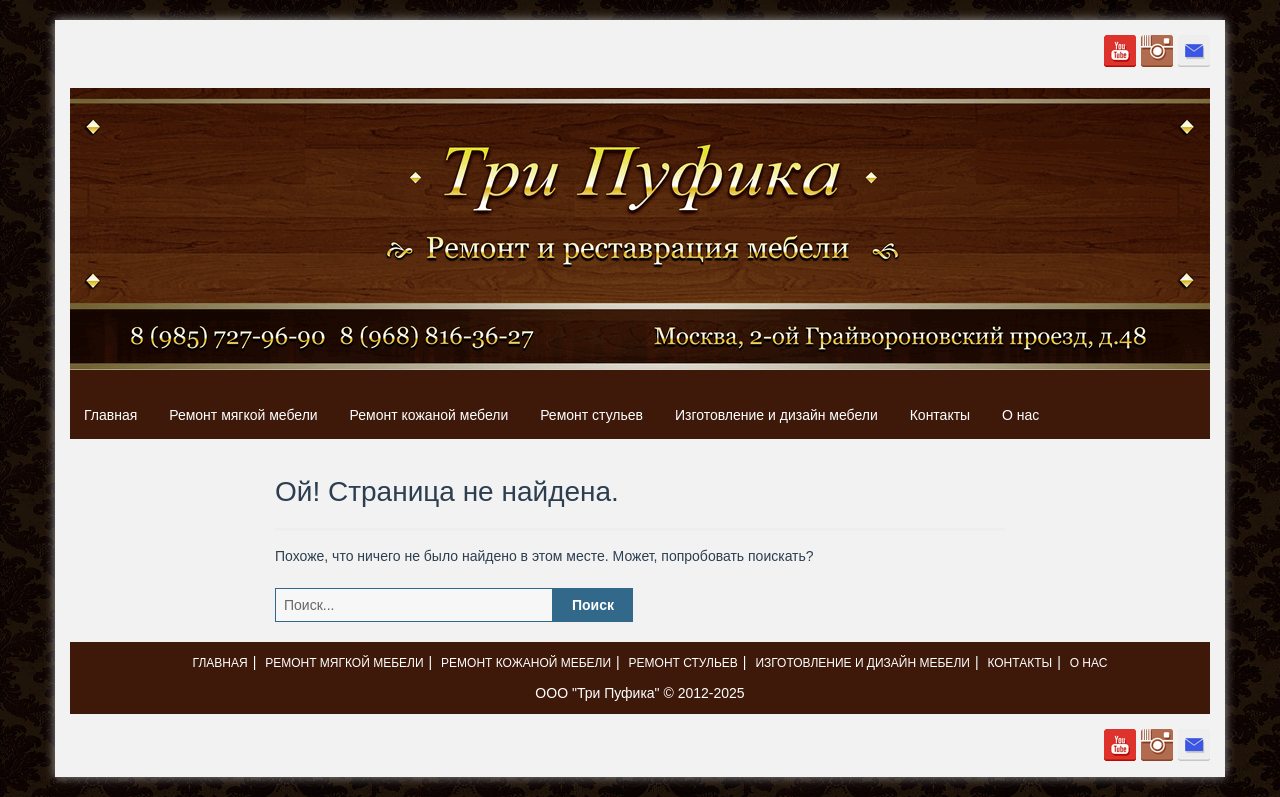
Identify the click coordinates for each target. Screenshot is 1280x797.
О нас (1020, 415)
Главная (110, 415)
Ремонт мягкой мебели (243, 415)
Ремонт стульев (591, 415)
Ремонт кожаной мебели (429, 415)
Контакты (940, 415)
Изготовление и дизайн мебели (776, 415)
